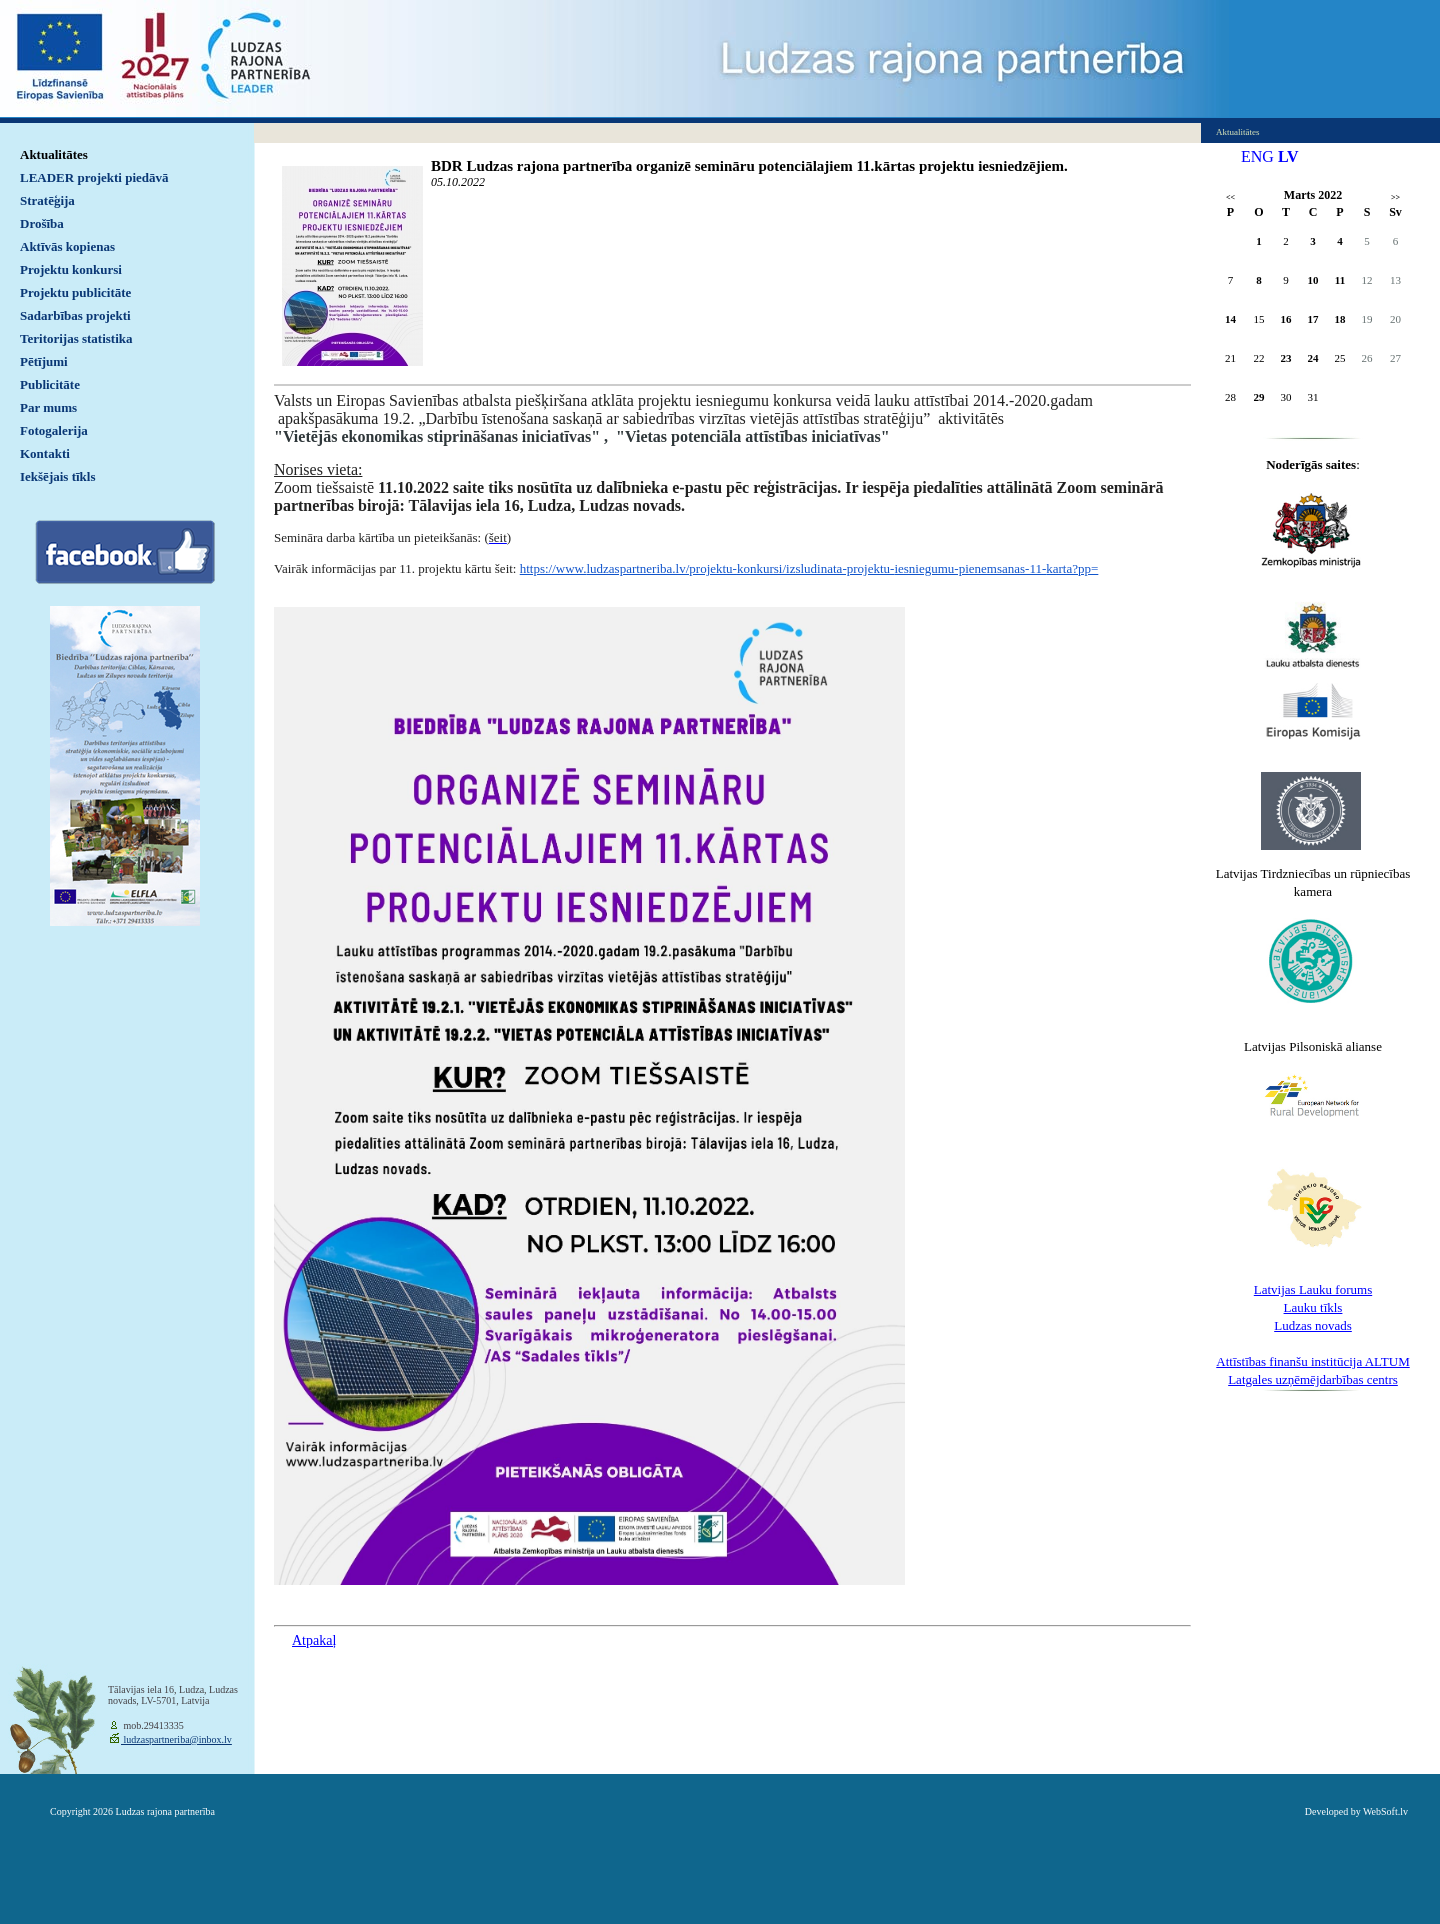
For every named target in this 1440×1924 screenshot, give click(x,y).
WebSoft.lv (1385, 1811)
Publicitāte (50, 384)
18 (1340, 319)
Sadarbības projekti (75, 315)
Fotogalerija (54, 430)
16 (1286, 319)
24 (1313, 358)
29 (1259, 397)
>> (1395, 197)
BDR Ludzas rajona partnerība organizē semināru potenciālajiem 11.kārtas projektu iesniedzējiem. (749, 166)
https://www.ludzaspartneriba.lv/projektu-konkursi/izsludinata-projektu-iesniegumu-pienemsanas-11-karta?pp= (809, 568)
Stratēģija (47, 200)
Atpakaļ (314, 1640)
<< (1230, 197)
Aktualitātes (54, 154)
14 (1230, 319)
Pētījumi (44, 361)
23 (1286, 358)
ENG (1257, 156)
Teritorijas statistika (76, 338)
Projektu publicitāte (75, 292)
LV (1288, 156)
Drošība (42, 223)
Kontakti (45, 453)
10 (1313, 280)
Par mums (48, 407)
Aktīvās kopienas (67, 246)
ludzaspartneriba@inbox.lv (176, 1739)
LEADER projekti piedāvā (94, 177)
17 (1313, 319)
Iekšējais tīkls (57, 476)
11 (1340, 280)
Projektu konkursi (71, 269)
